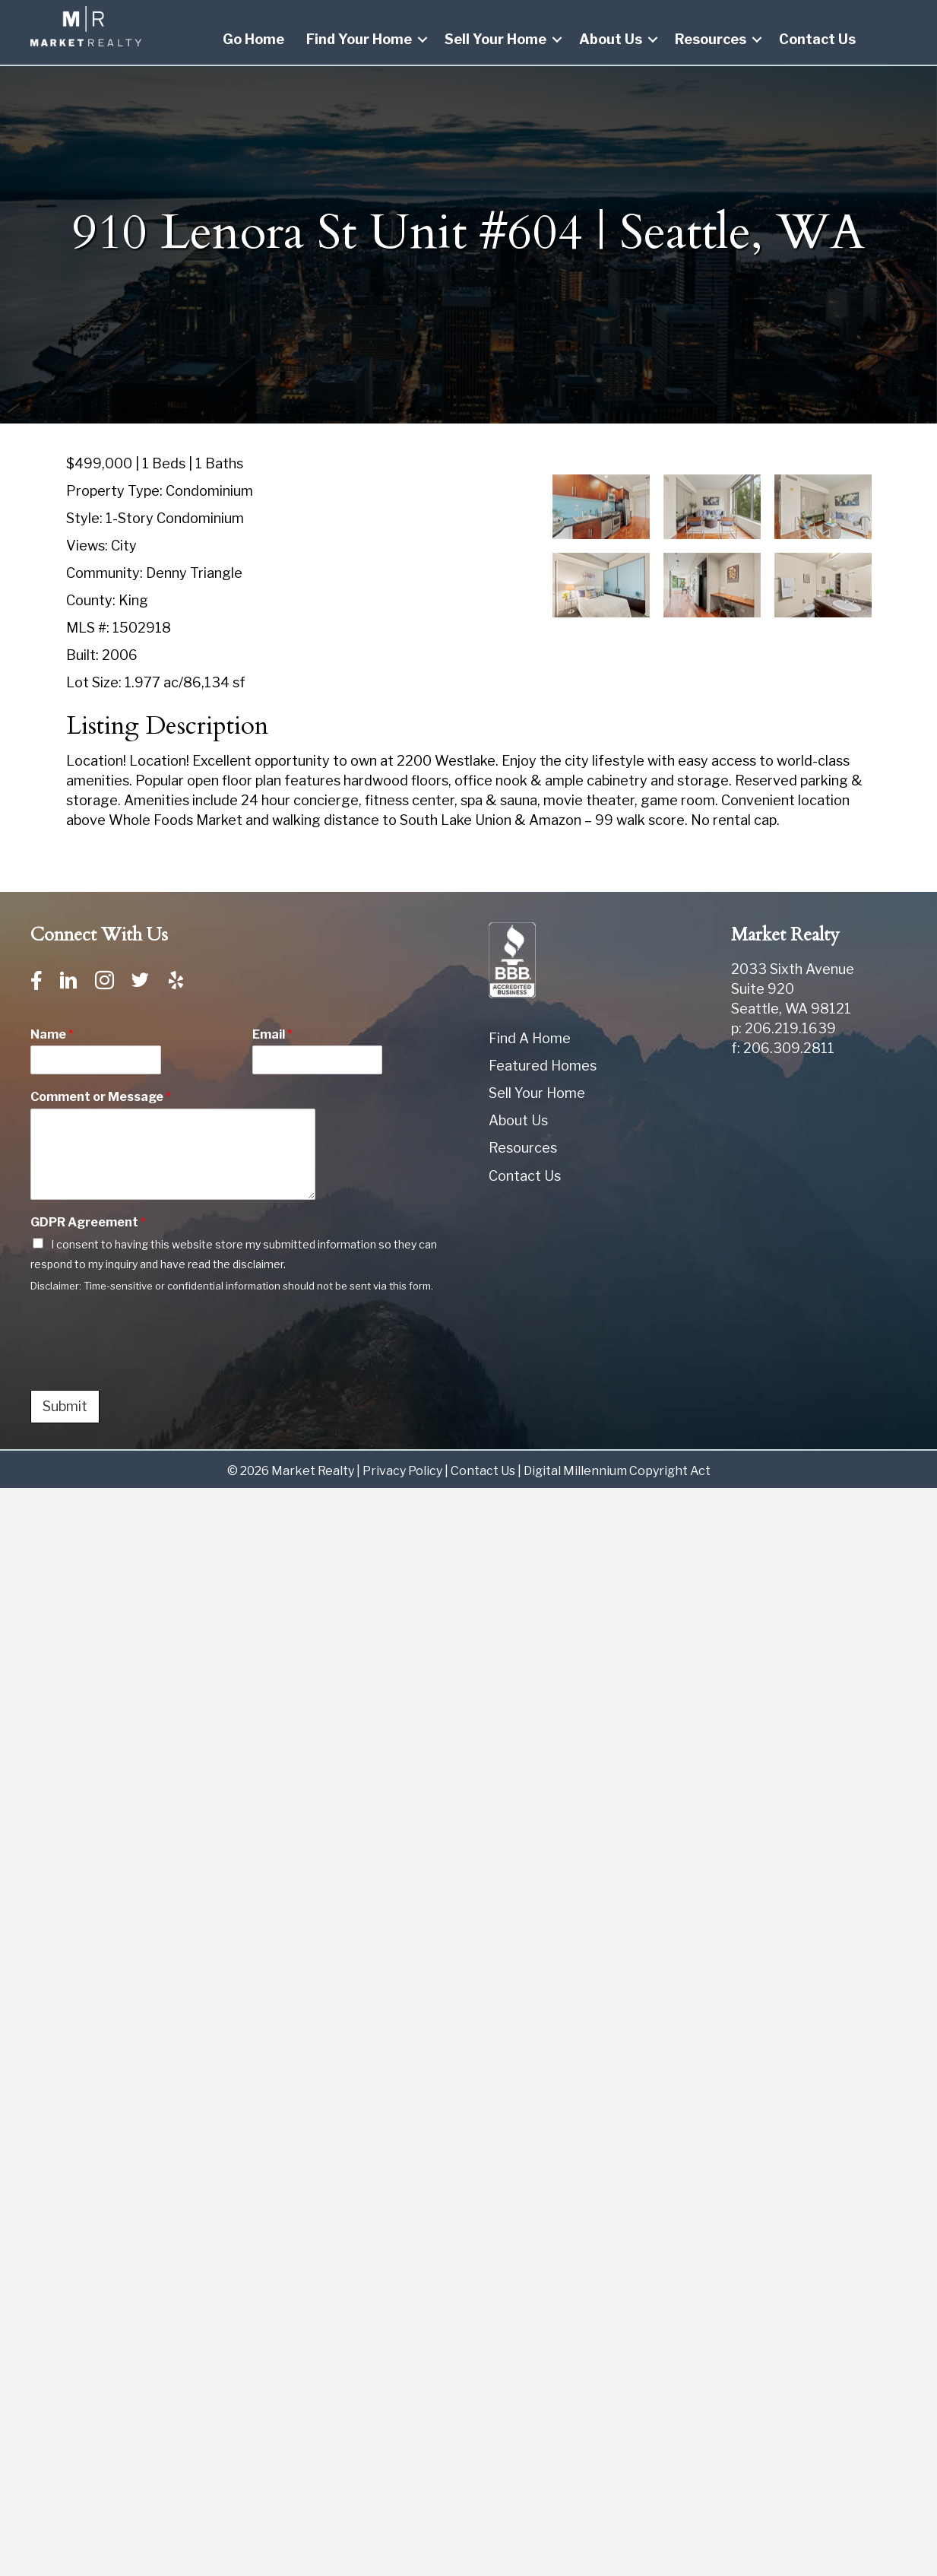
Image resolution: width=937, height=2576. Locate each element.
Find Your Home (359, 39)
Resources (710, 39)
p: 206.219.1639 (783, 1028)
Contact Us (817, 39)
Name (52, 1034)
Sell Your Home (495, 39)
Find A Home (530, 1038)
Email (272, 1034)
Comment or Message (100, 1097)
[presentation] (145, 1365)
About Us (610, 39)
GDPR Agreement (88, 1222)
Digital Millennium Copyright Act (617, 1471)
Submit (65, 1406)
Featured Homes (543, 1066)
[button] (422, 39)
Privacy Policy (402, 1471)
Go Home (253, 39)
